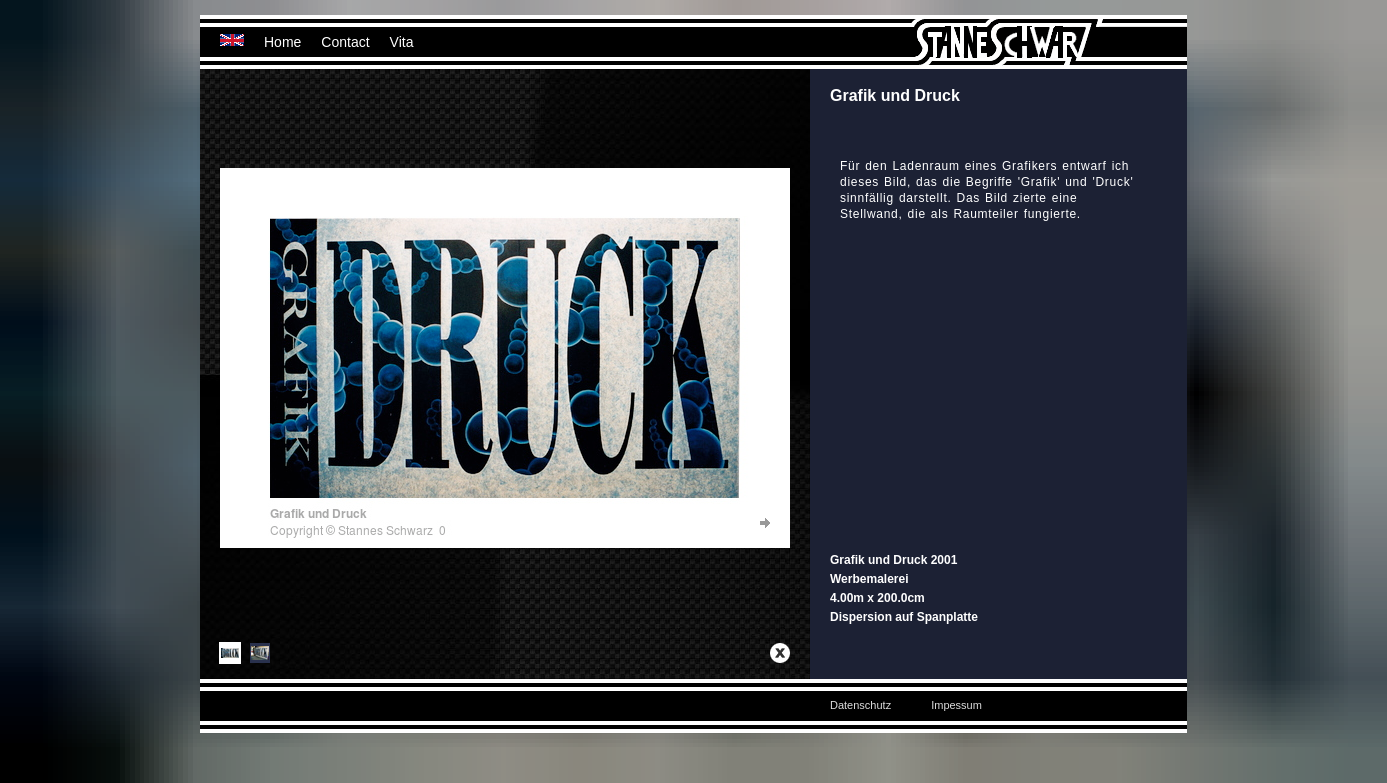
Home (282, 42)
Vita (402, 42)
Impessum (956, 705)
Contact (345, 42)
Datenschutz (860, 705)
